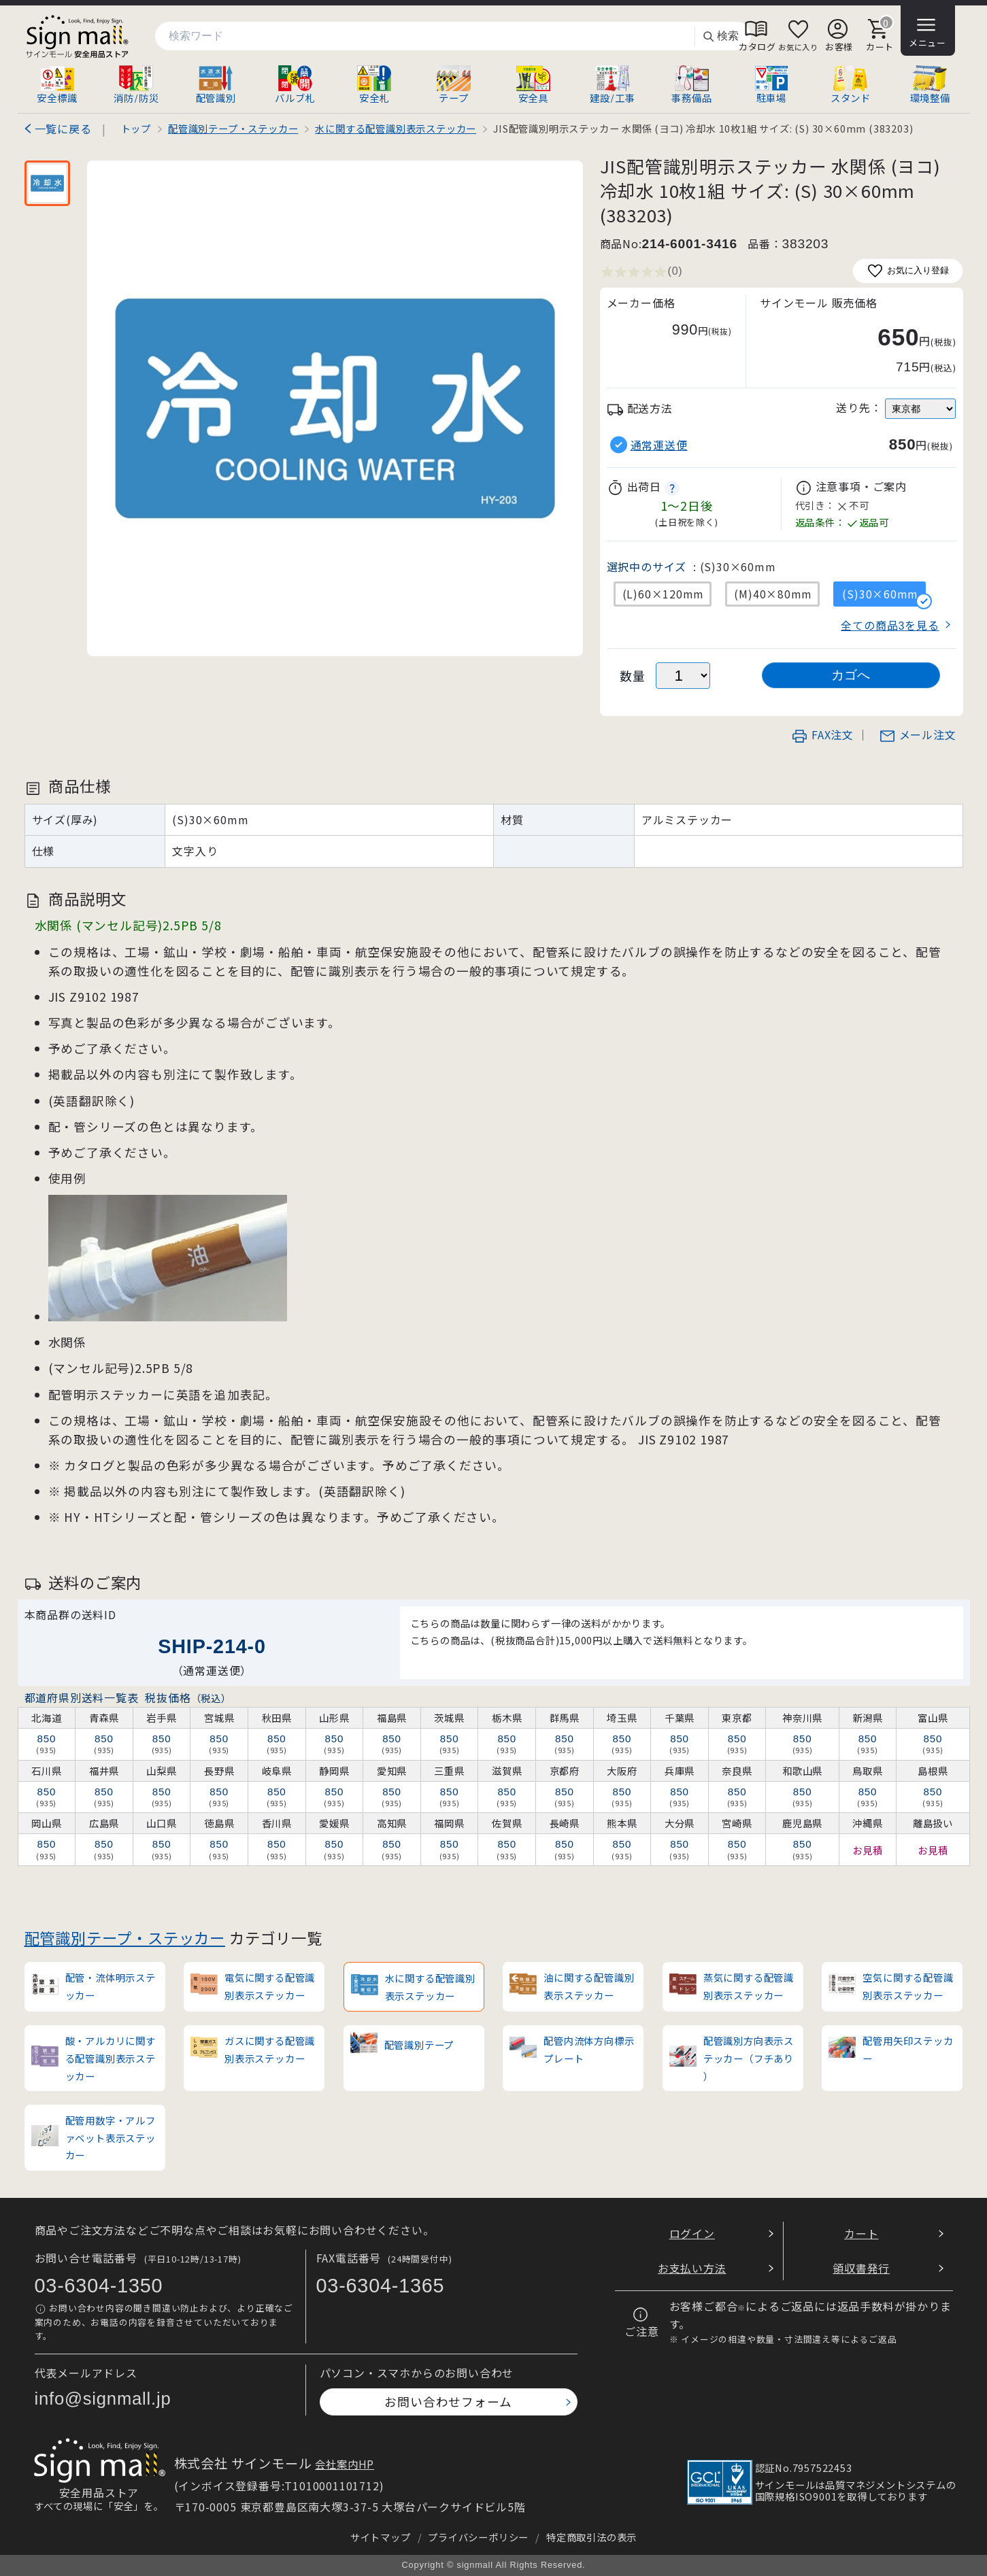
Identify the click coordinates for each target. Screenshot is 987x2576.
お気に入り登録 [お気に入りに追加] (908, 270)
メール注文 (917, 734)
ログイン (692, 2233)
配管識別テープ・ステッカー (124, 1937)
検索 (720, 36)
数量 (633, 675)
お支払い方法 (692, 2268)
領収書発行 (861, 2268)
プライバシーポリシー (478, 2537)
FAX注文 (822, 734)
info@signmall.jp (103, 2398)
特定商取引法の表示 (591, 2537)
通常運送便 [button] (659, 445)
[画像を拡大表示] (335, 408)
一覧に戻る (63, 128)
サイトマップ (380, 2537)
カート (861, 2233)
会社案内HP (344, 2463)
